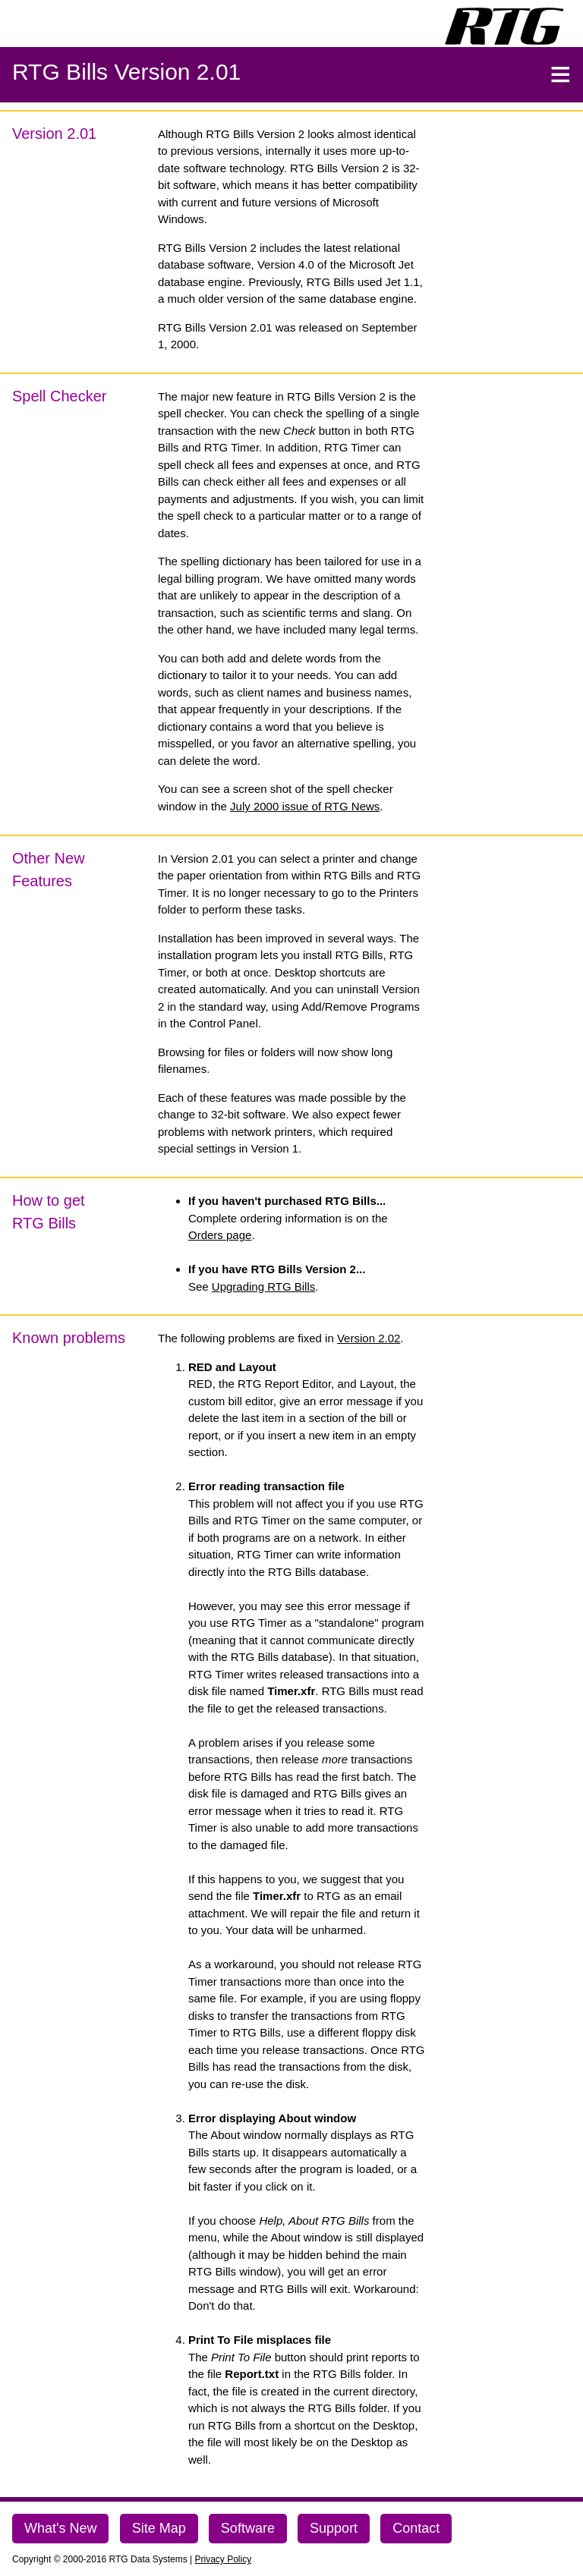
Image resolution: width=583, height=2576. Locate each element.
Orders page (219, 1234)
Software (248, 2528)
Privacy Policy (223, 2559)
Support (334, 2528)
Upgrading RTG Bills (263, 1286)
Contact (416, 2528)
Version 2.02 (368, 1338)
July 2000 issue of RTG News (305, 806)
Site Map (159, 2528)
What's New (60, 2528)
